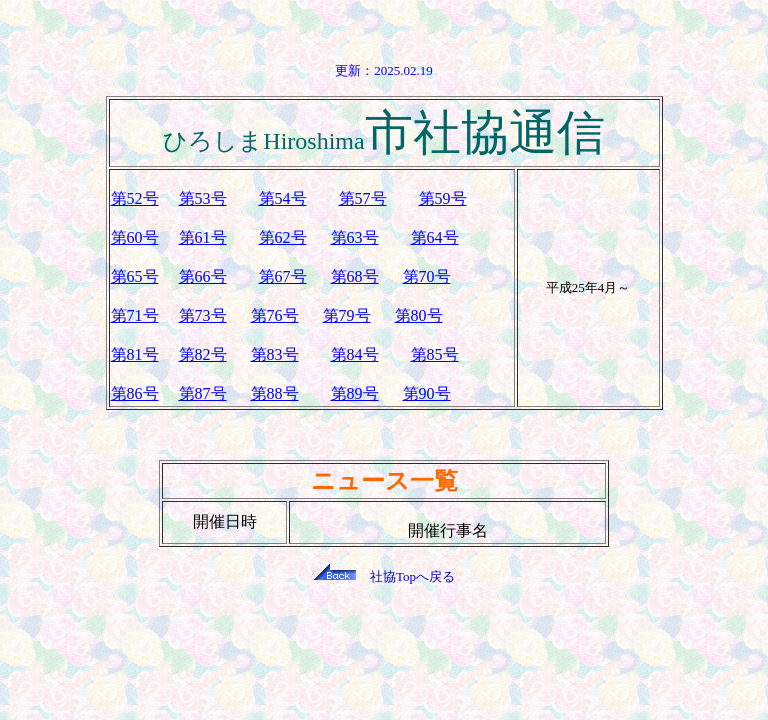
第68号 (355, 276)
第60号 (135, 237)
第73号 (203, 315)
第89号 (355, 393)
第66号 (203, 276)
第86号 (135, 393)
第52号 (135, 198)
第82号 (203, 354)
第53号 (203, 198)
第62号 (283, 237)
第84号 (355, 354)
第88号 (275, 393)
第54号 (283, 198)
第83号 (275, 354)
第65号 (135, 276)
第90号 (427, 393)
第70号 (427, 276)
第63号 (355, 237)
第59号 (443, 198)
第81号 (135, 354)
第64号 (435, 237)
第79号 (347, 315)
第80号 (419, 315)
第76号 (275, 315)
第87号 (203, 393)
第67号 (283, 276)
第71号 (135, 315)
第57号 (363, 198)
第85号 (435, 354)
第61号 (203, 237)
